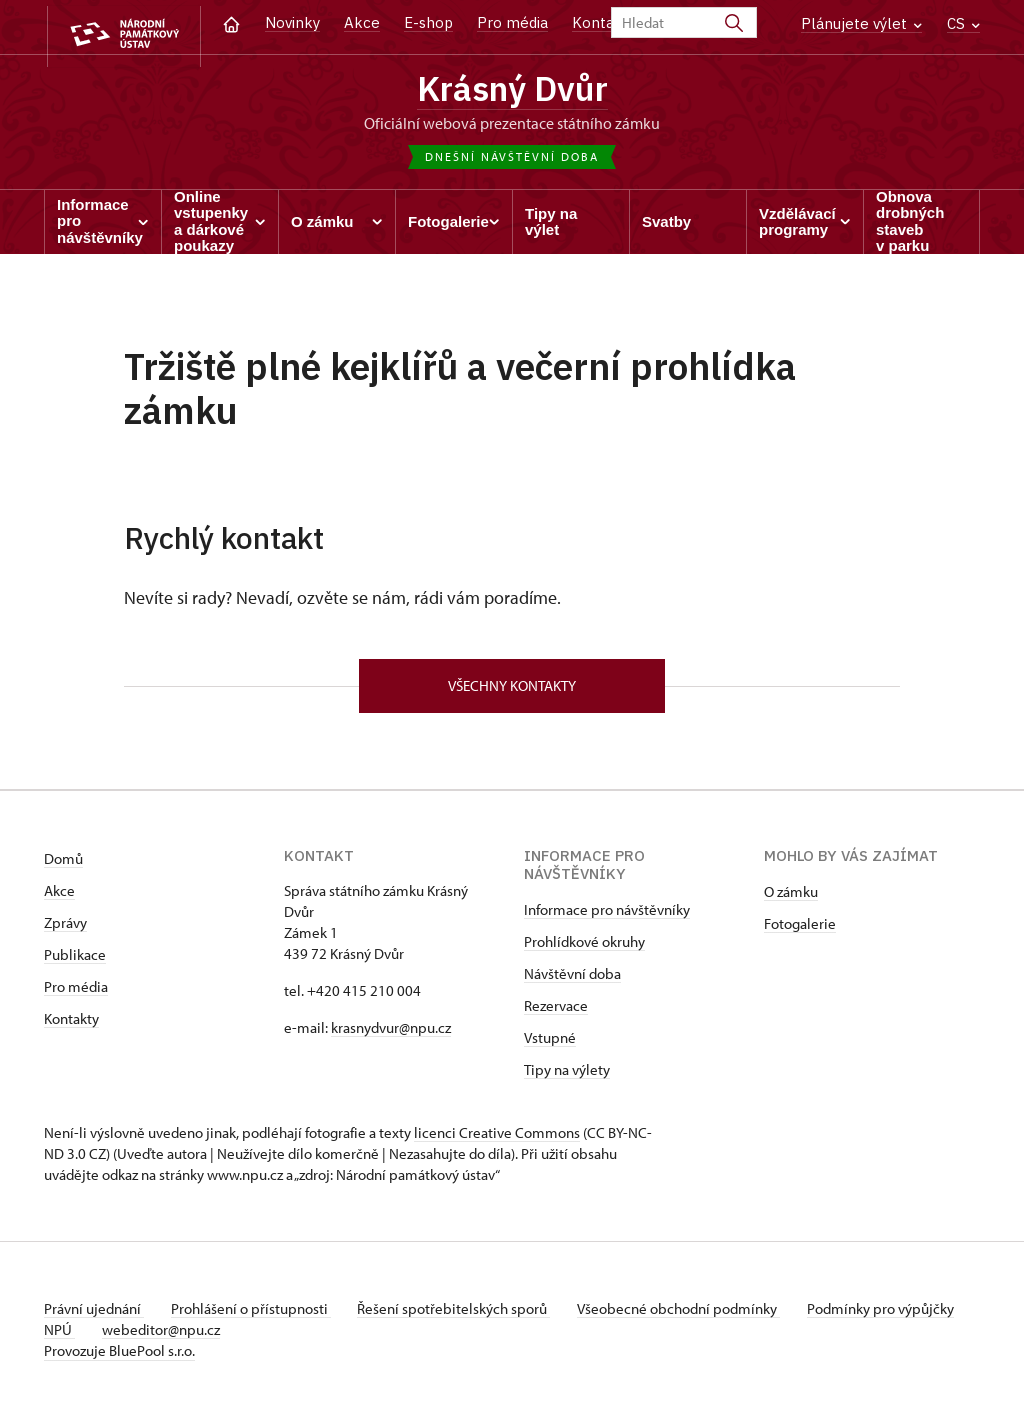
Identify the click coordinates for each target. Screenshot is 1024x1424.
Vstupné (550, 1044)
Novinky (292, 22)
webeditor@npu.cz (225, 1336)
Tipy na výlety (567, 1076)
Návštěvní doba (572, 980)
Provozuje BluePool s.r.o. (119, 1357)
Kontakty (71, 1025)
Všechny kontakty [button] (512, 690)
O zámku (791, 898)
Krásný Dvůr (512, 90)
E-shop (428, 22)
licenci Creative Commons (497, 1139)
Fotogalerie (800, 930)
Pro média (512, 22)
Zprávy (65, 929)
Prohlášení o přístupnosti (256, 1315)
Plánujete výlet (861, 23)
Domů (63, 865)
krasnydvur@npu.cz (391, 1034)
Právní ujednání (94, 1315)
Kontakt (600, 22)
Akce (362, 22)
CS (963, 23)
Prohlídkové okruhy (584, 948)
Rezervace (556, 1012)
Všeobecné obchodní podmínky (694, 1315)
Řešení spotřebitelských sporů (464, 1315)
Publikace (75, 961)
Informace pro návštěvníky (607, 916)
